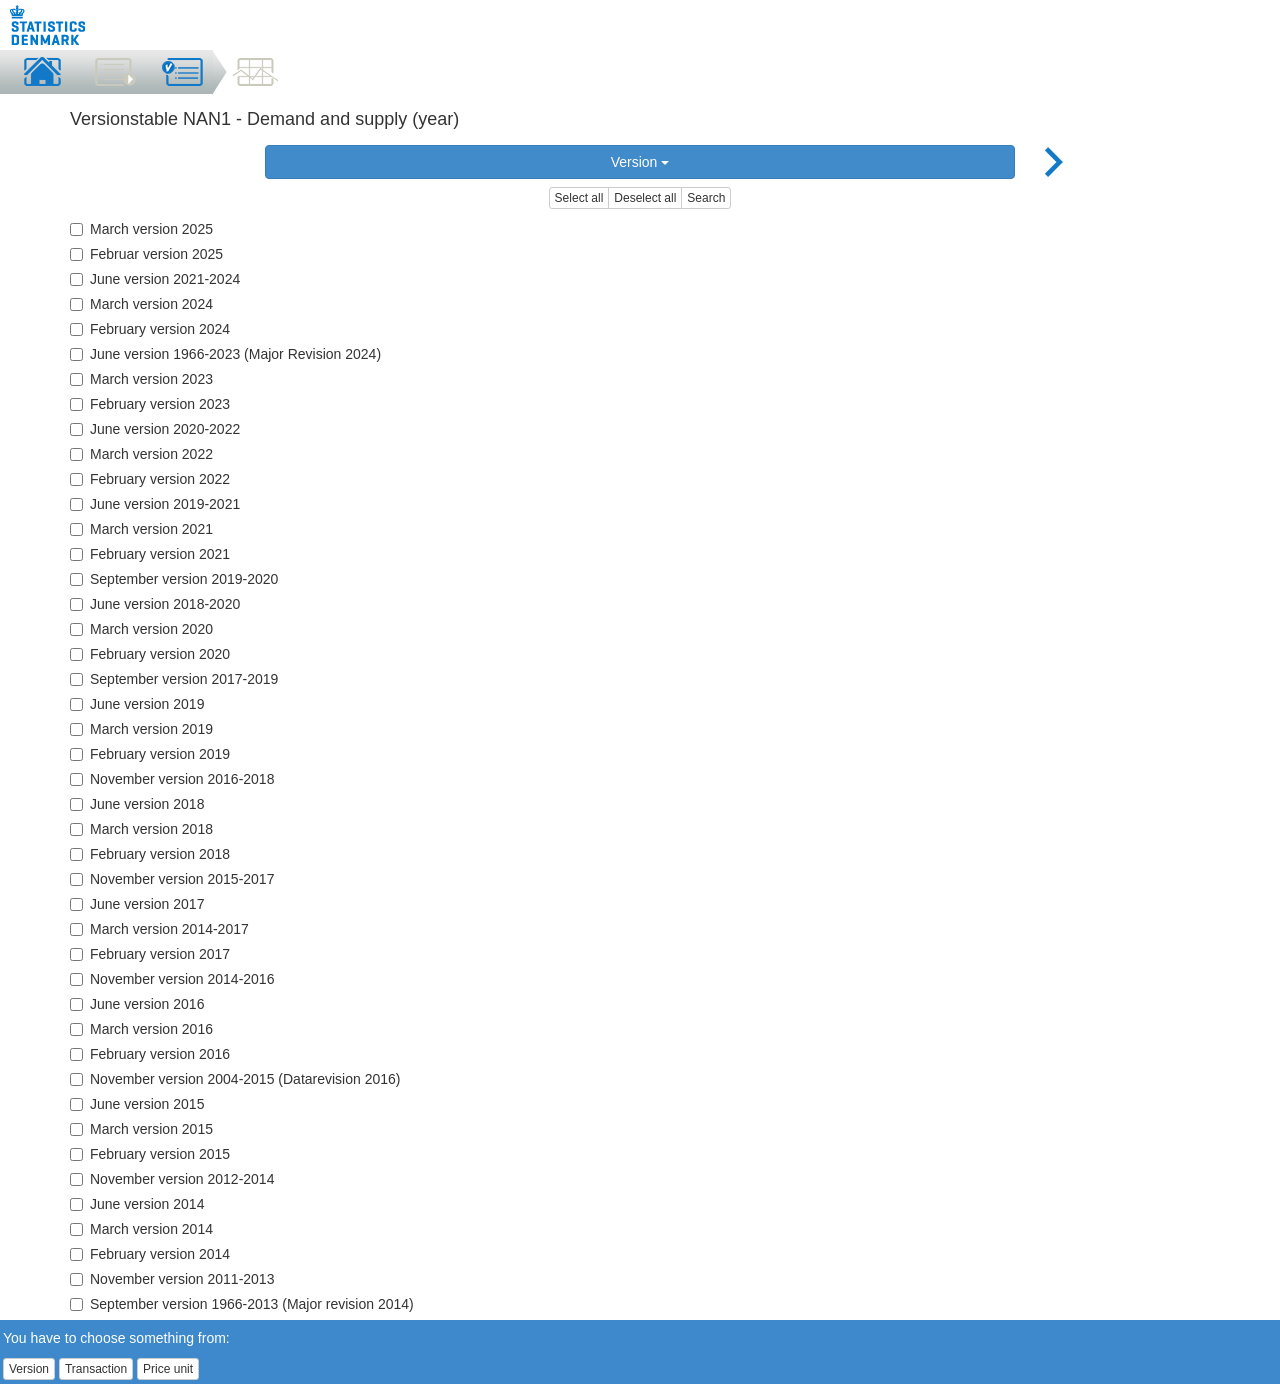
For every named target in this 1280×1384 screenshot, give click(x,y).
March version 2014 (141, 1229)
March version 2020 (141, 629)
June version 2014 (137, 1204)
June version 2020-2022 (155, 429)
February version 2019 (150, 754)
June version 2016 (137, 1004)
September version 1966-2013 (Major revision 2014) (242, 1304)
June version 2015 (137, 1104)
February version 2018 (150, 854)
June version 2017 (137, 904)
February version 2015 (150, 1154)
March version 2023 (141, 379)
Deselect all (645, 198)
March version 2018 (141, 829)
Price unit (168, 1369)
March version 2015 (141, 1129)
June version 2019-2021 (155, 504)
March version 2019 (141, 729)
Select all (579, 198)
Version (640, 162)
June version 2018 (137, 804)
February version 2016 (150, 1054)
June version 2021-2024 (155, 279)
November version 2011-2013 (172, 1279)
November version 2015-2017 (172, 879)
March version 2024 (141, 304)
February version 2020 (150, 654)
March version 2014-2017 (159, 929)
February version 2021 (150, 554)
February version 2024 (150, 329)
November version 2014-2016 (172, 979)
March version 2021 (141, 529)
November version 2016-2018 (172, 779)
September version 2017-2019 (174, 679)
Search (706, 198)
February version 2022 (150, 479)
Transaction (96, 1369)
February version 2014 (150, 1254)
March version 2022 (141, 454)
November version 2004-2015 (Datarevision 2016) (235, 1079)
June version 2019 (137, 704)
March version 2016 (141, 1029)
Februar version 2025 (146, 254)
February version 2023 (150, 404)
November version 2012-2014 (172, 1179)
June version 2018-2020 (155, 604)
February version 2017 (150, 954)
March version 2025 (141, 229)
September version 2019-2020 (174, 579)
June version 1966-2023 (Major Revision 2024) (225, 354)
